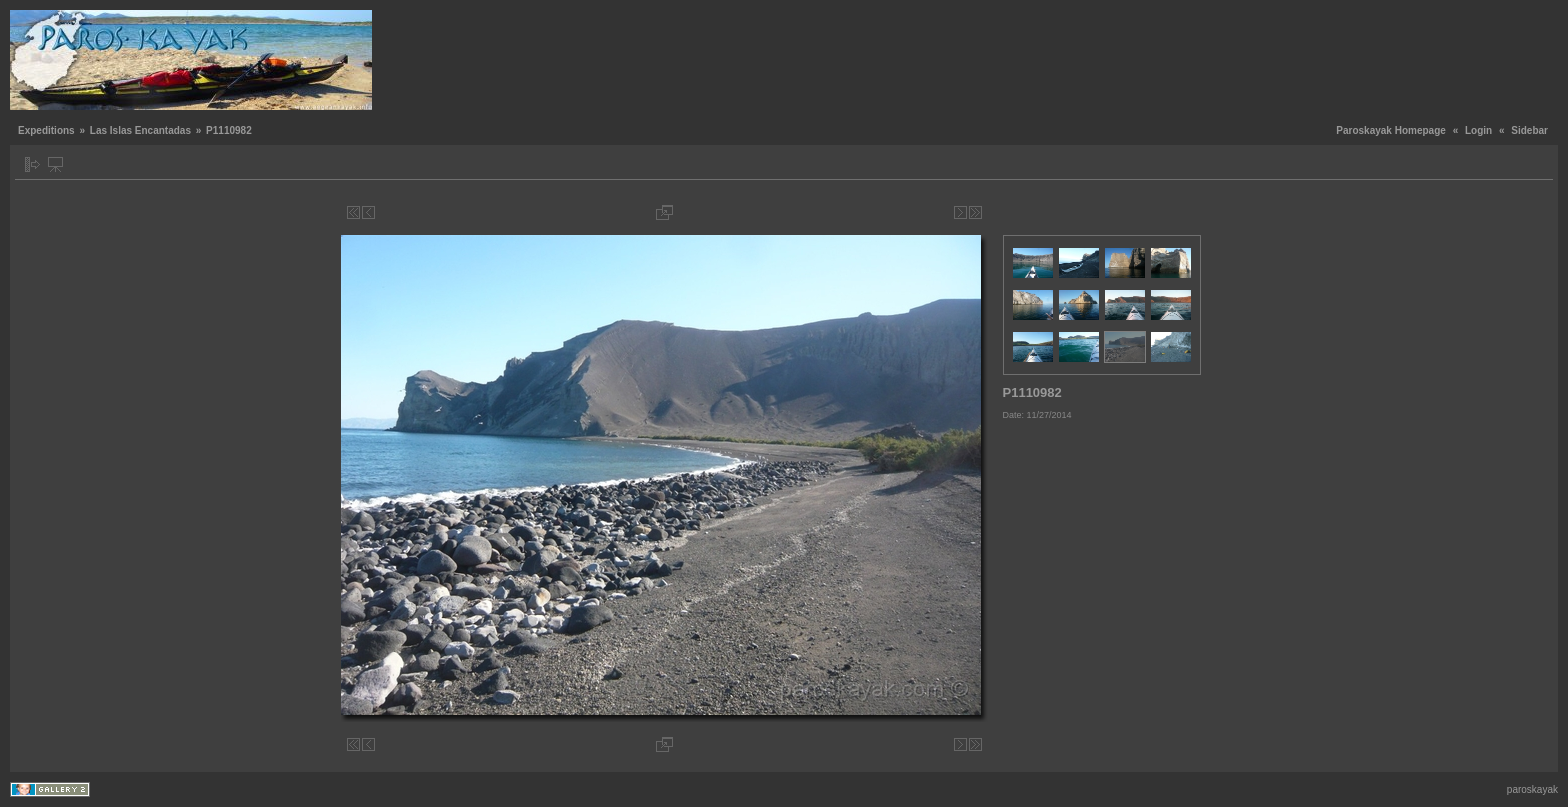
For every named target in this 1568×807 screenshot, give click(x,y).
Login (1478, 130)
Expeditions (46, 130)
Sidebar (1529, 130)
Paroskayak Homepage (1391, 130)
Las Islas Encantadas (140, 130)
